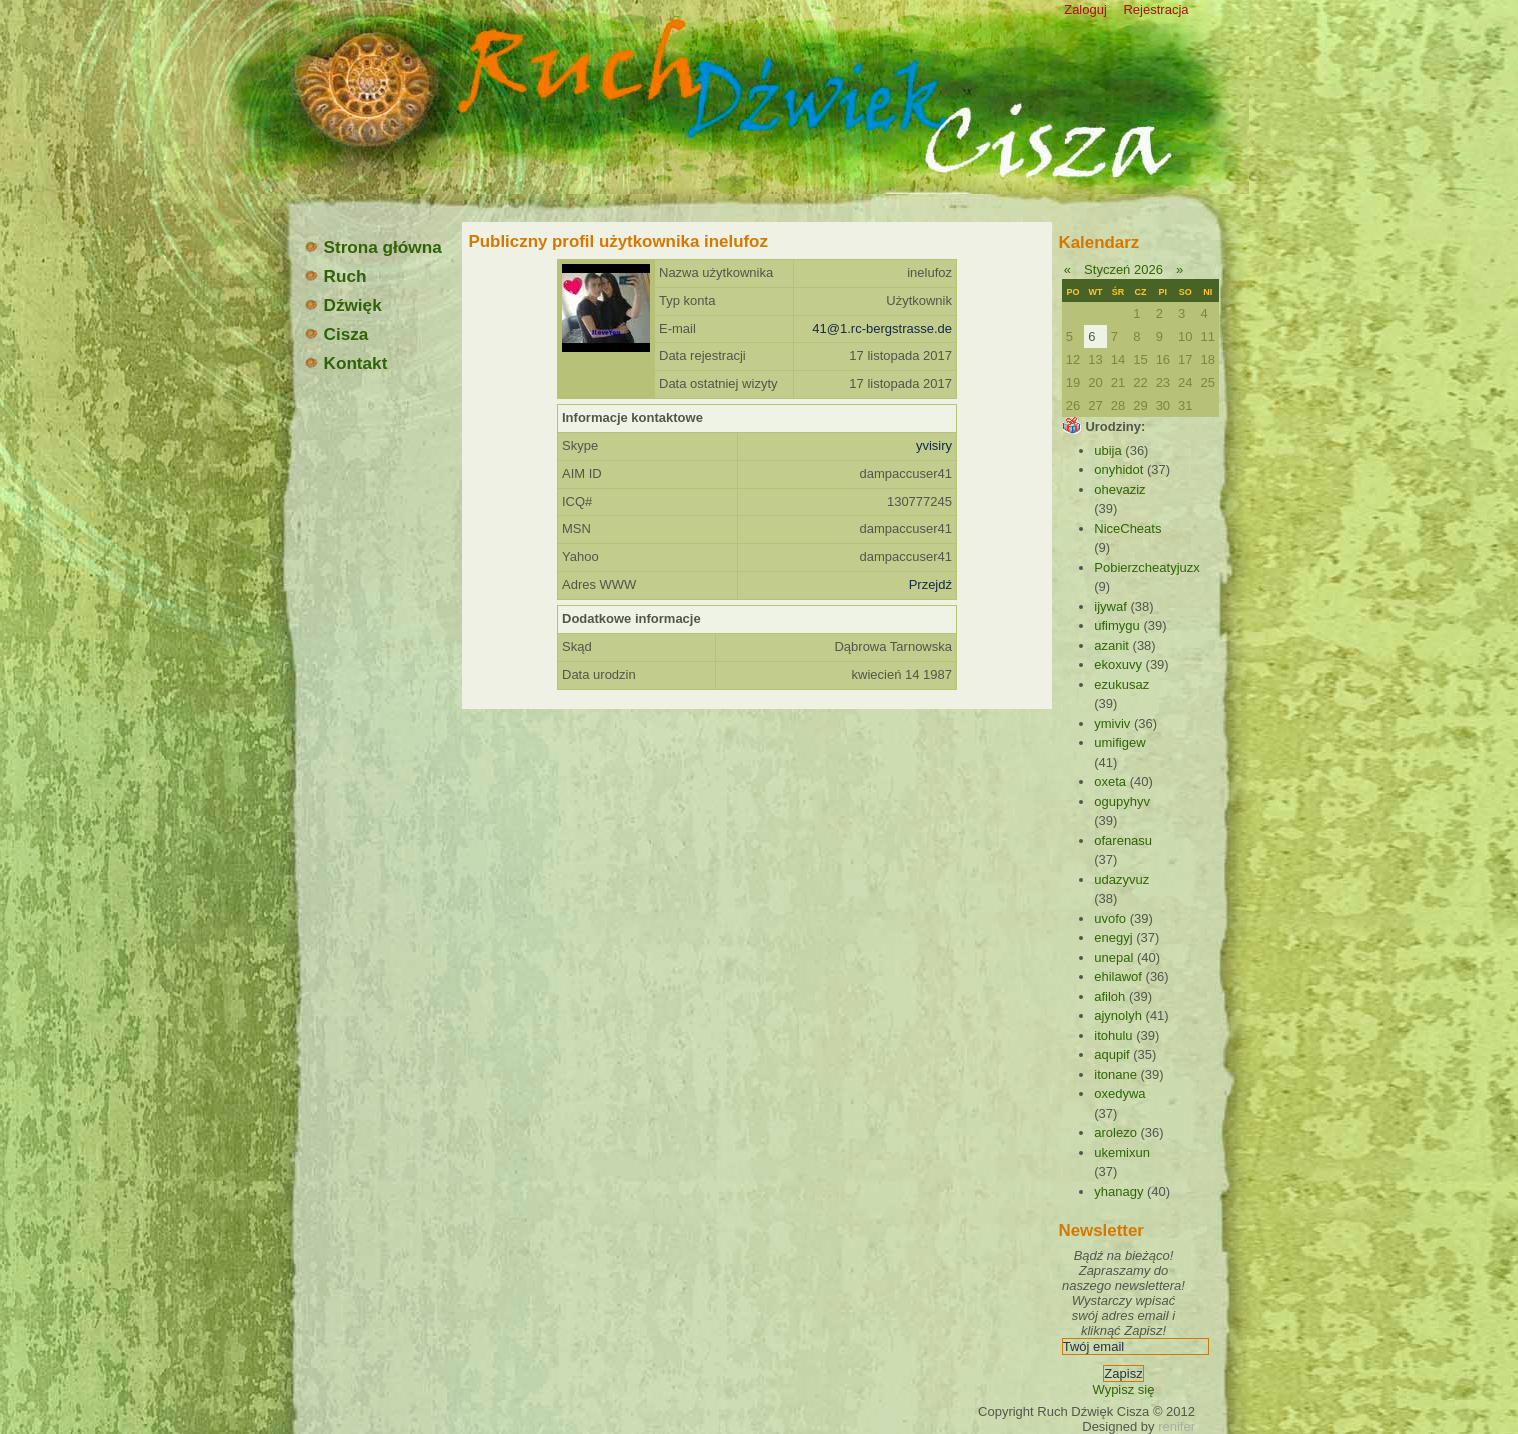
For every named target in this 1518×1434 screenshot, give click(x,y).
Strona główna (372, 247)
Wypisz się (1123, 1389)
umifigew (1119, 742)
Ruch (335, 276)
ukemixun (1122, 1152)
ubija (1107, 450)
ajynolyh (1118, 1015)
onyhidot (1118, 469)
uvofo (1110, 918)
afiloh (1109, 996)
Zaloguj (1085, 9)
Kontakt (345, 363)
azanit (1111, 645)
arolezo (1115, 1132)
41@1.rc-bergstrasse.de (882, 328)
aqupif (1111, 1054)
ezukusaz (1121, 684)
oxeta (1110, 781)
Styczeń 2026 (1123, 269)
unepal (1113, 957)
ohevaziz (1119, 489)
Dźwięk (342, 305)
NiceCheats (1127, 528)
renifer (1176, 1426)
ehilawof (1118, 976)
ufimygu (1117, 625)
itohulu (1113, 1035)
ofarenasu (1123, 840)
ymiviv (1112, 723)
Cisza (336, 334)
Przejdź (930, 584)
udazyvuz (1121, 879)
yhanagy (1118, 1191)
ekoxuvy (1118, 664)
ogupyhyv (1122, 801)
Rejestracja (1155, 9)
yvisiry (934, 445)
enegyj (1113, 937)
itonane (1115, 1074)
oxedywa (1119, 1093)
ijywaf (1110, 606)
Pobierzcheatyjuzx (1147, 567)
